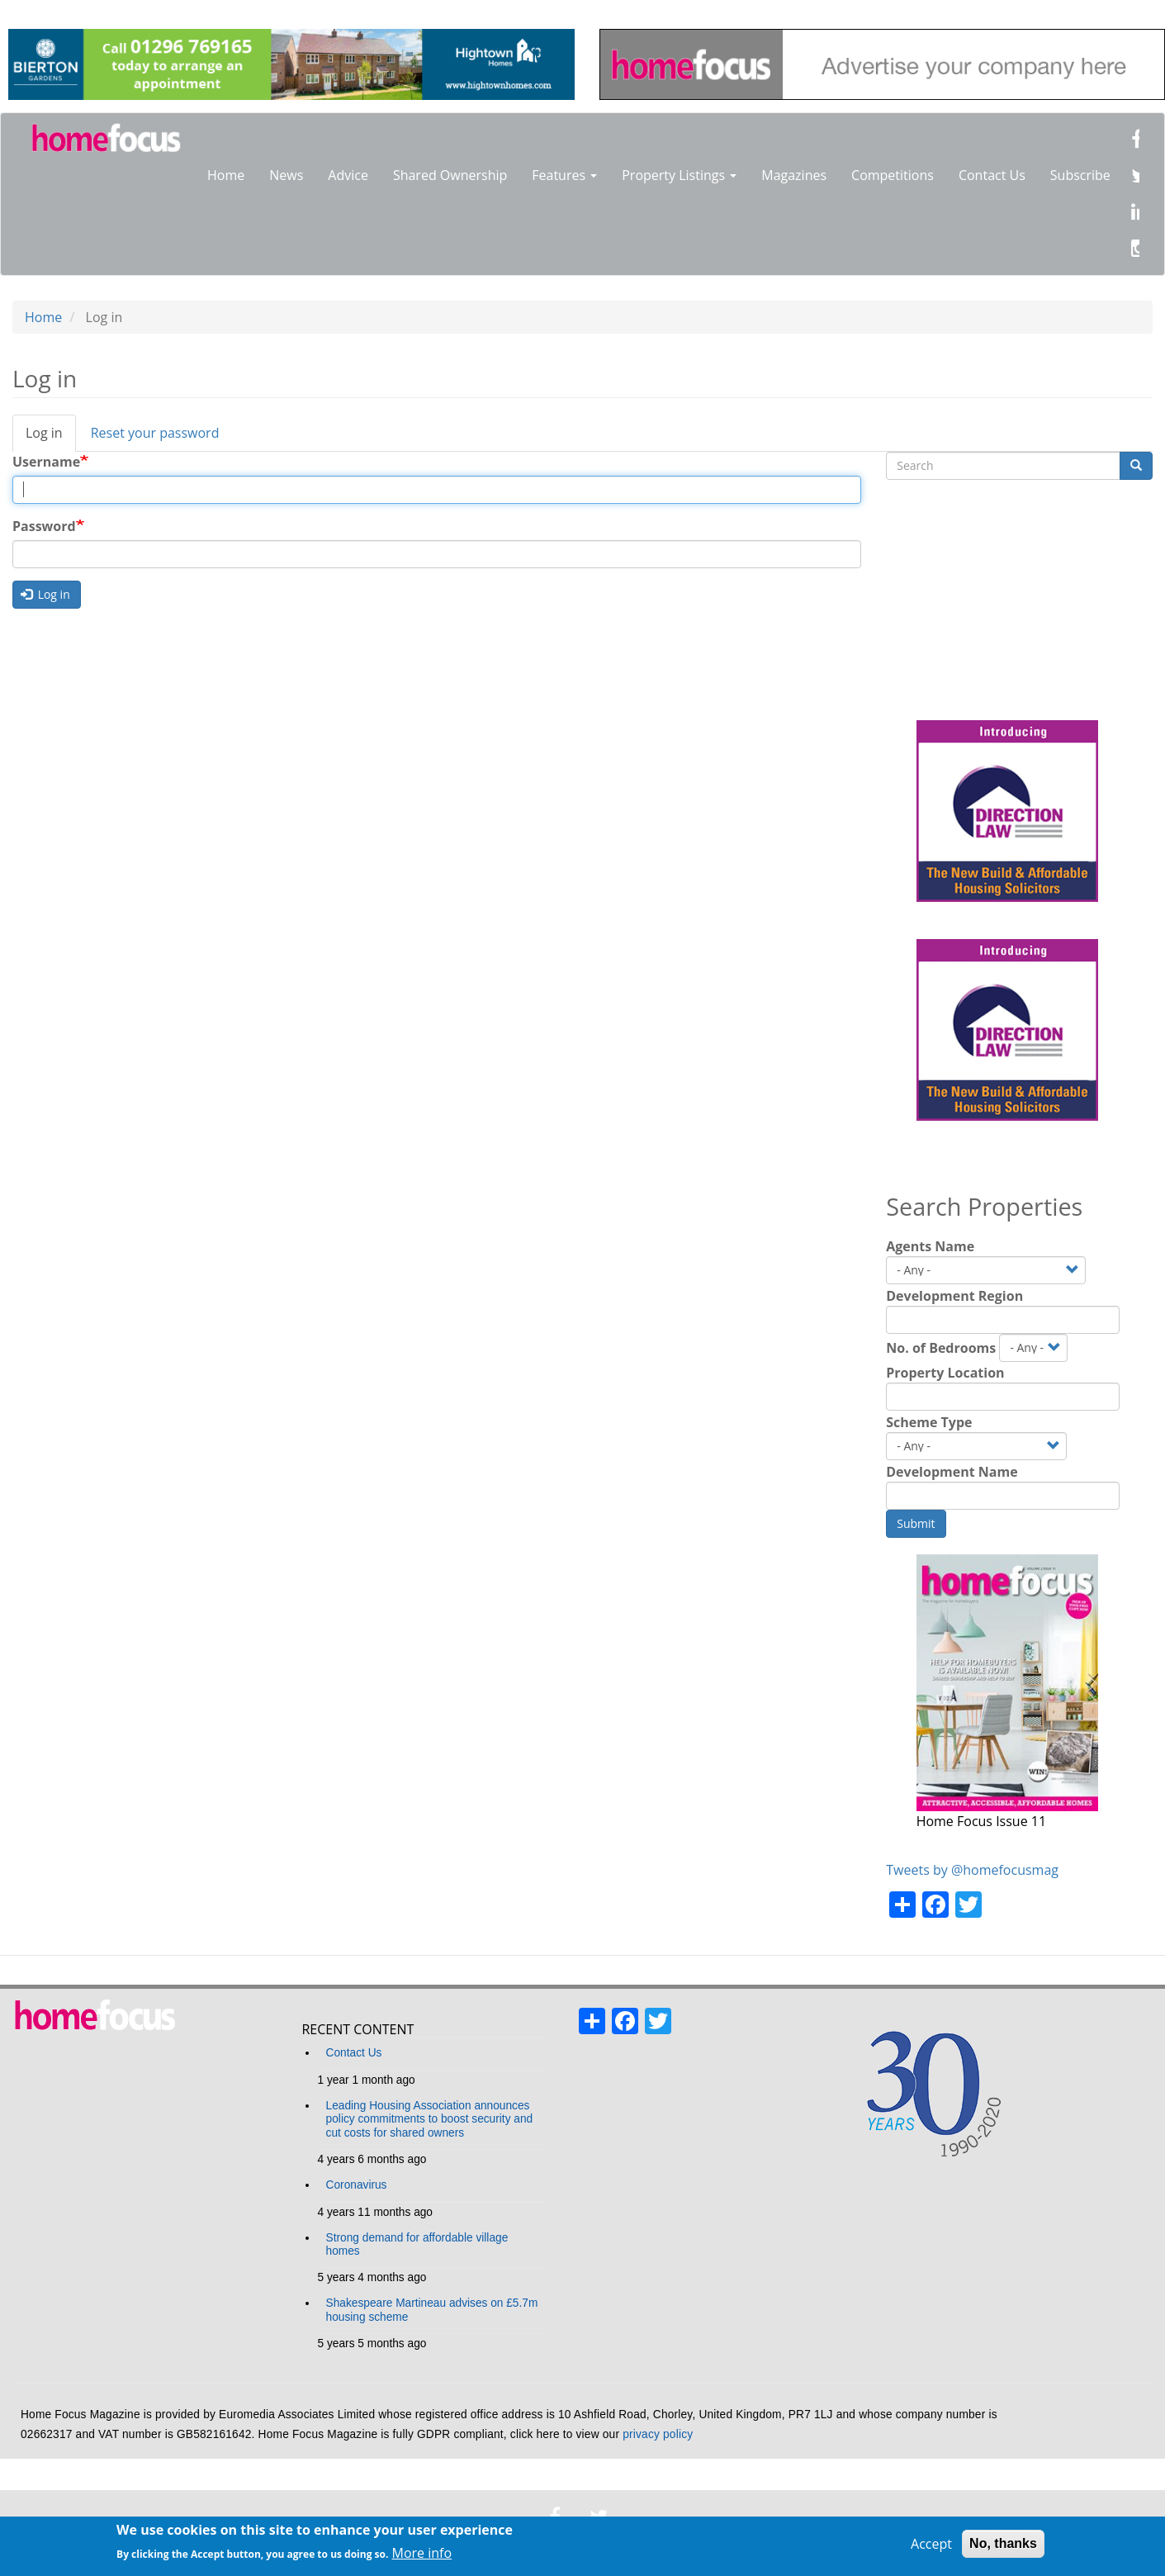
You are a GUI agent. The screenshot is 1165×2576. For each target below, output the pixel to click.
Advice (348, 175)
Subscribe (1080, 175)
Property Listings (679, 175)
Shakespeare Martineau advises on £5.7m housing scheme (432, 2309)
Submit (916, 1523)
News (286, 175)
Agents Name (930, 1246)
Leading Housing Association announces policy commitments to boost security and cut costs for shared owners (429, 2119)
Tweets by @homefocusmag (972, 1870)
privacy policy (658, 2434)
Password (44, 526)
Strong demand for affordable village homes (417, 2244)
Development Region (954, 1296)
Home (225, 175)
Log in (51, 438)
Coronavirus (356, 2185)
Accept (931, 2544)
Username (46, 462)
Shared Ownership (450, 175)
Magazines (793, 175)
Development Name (951, 1472)
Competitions (892, 175)
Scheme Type (929, 1422)
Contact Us (992, 175)
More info (422, 2553)
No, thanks (1003, 2543)
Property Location (945, 1373)
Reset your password (155, 433)
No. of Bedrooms (941, 1348)
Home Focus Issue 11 (981, 1821)
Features (564, 175)
